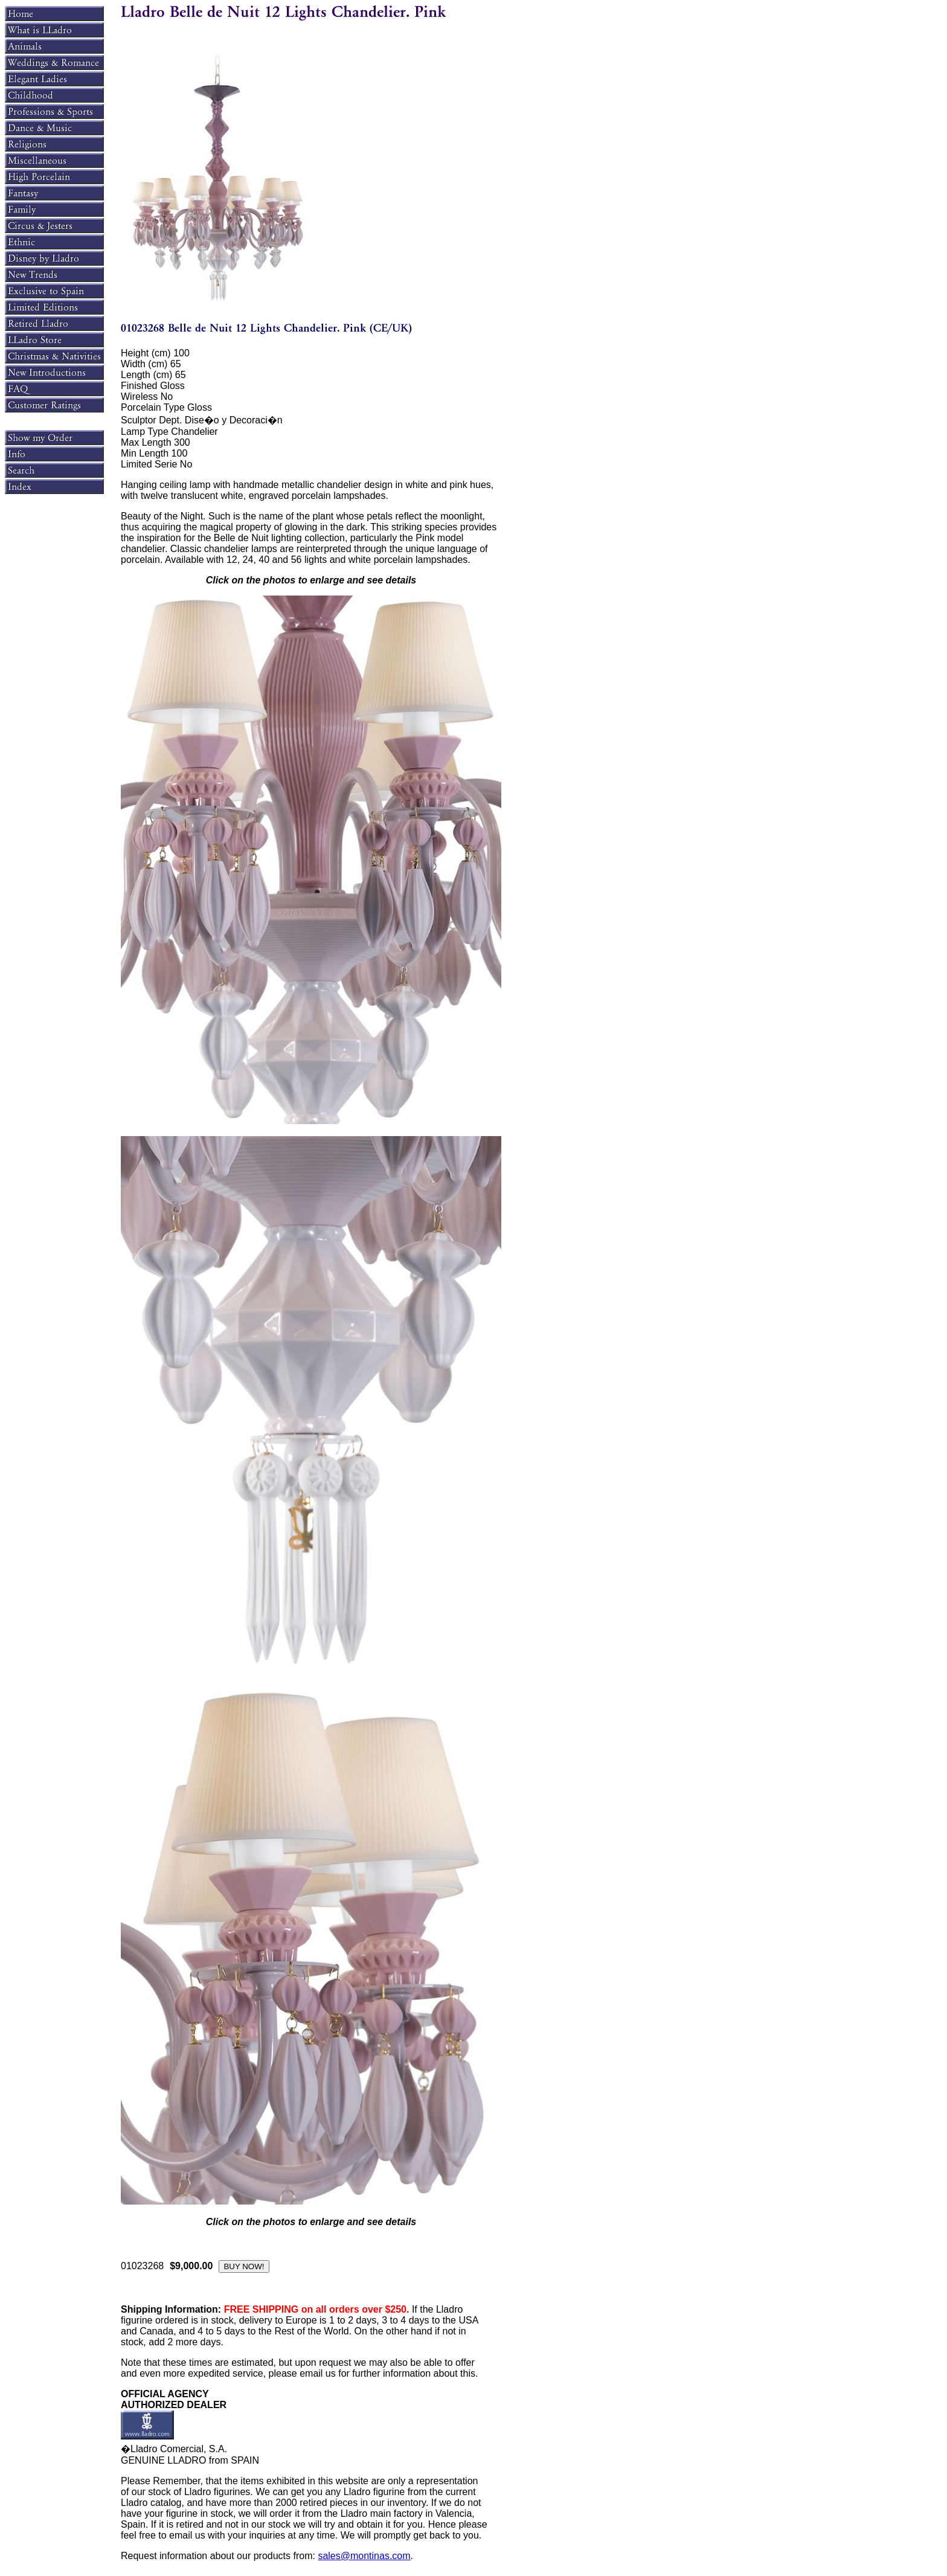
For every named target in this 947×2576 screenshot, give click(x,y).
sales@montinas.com (364, 2556)
